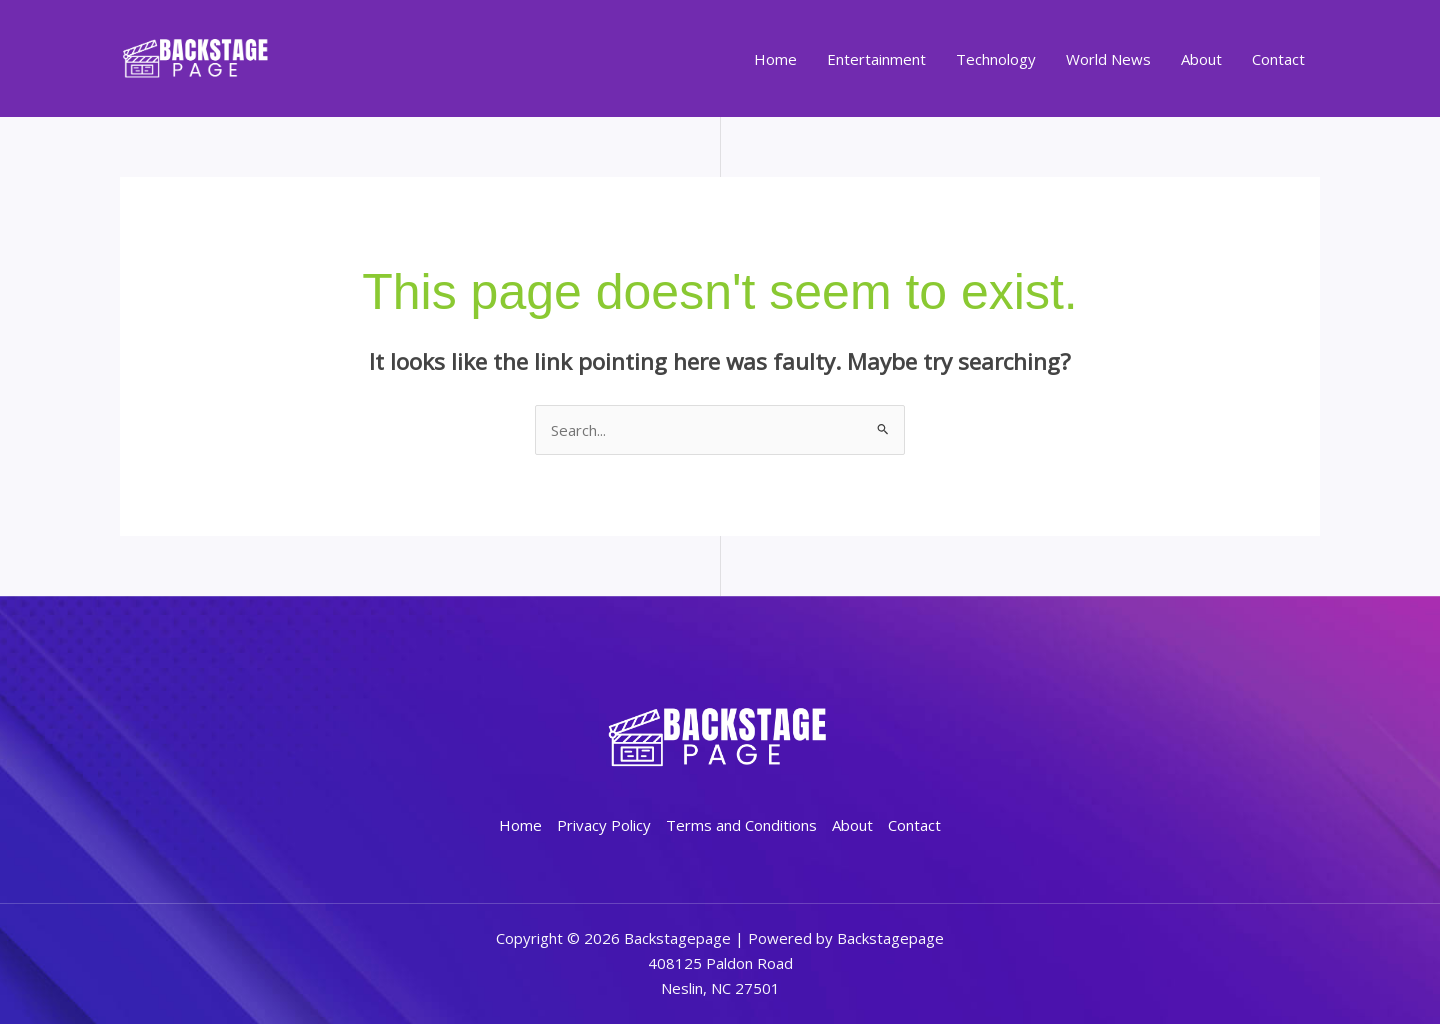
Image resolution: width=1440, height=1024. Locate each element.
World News (1108, 59)
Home (775, 59)
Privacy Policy (604, 825)
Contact (1278, 59)
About (1201, 59)
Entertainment (876, 59)
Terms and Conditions (741, 825)
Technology (996, 59)
